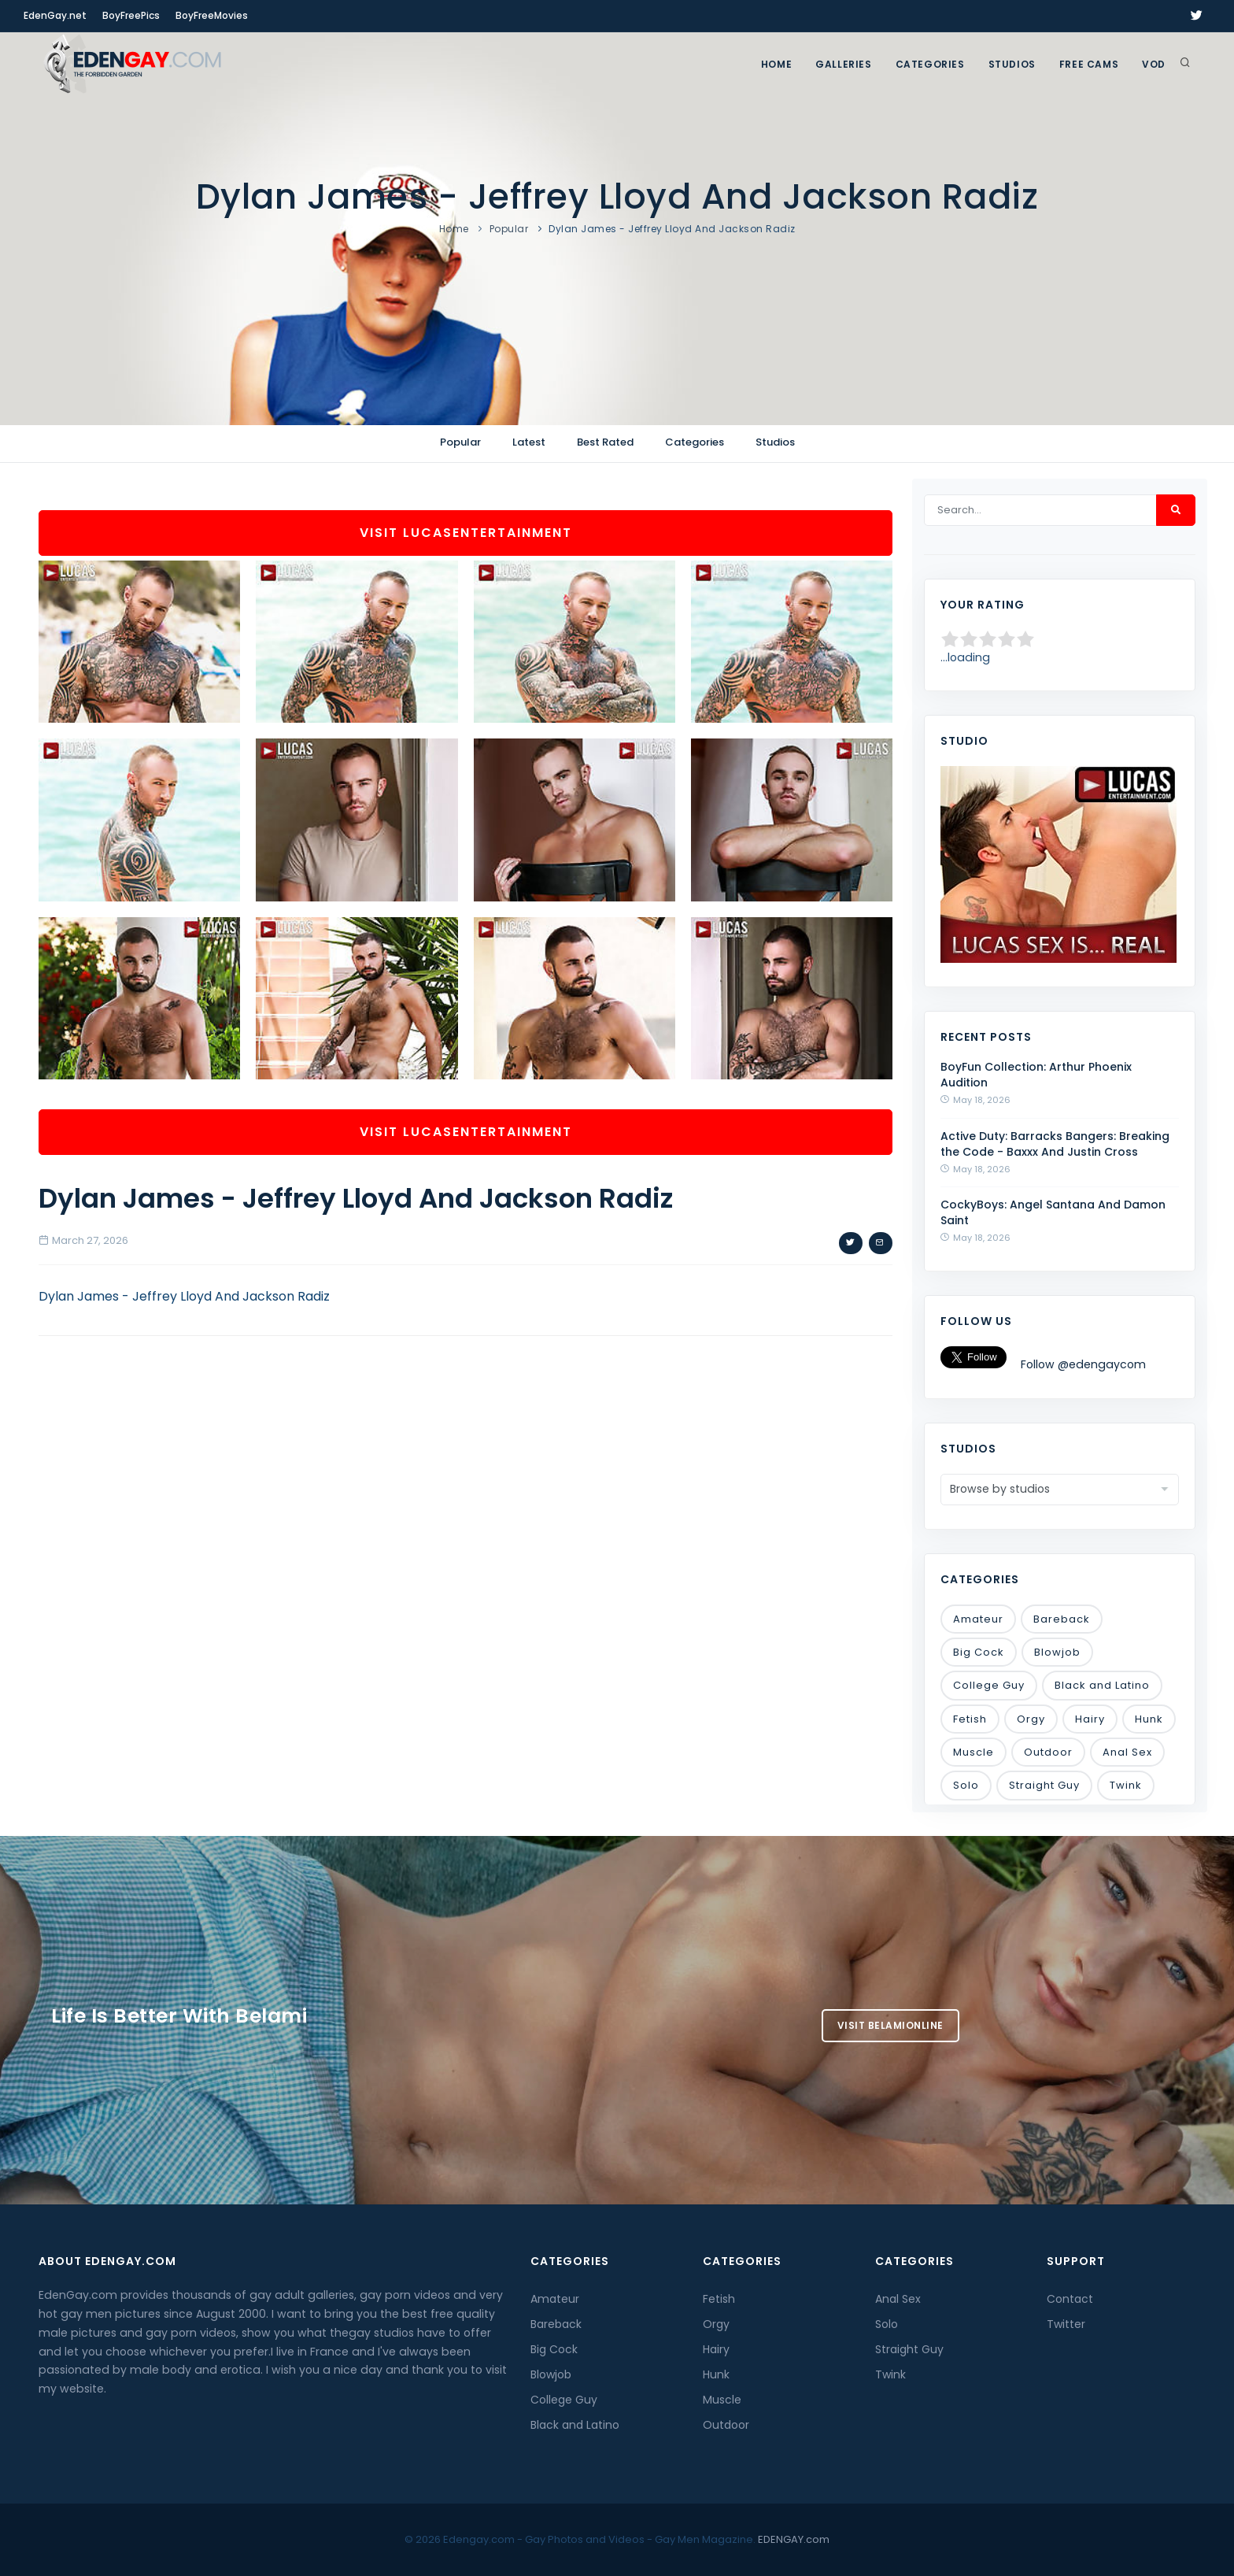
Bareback (1061, 1619)
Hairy (1090, 1719)
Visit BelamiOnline (890, 2025)
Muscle (973, 1752)
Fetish (970, 1719)
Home (776, 64)
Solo (966, 1785)
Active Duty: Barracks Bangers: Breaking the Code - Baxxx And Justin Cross (1054, 1144)
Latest (528, 442)
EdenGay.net (55, 15)
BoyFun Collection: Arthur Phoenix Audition (1036, 1074)
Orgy (1031, 1719)
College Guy (989, 1685)
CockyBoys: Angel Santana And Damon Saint (1053, 1212)
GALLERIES (843, 64)
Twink (1126, 1785)
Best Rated (605, 442)
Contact (1070, 2299)
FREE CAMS (1088, 64)
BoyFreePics (131, 15)
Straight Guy (1044, 1785)
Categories (930, 64)
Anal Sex (1127, 1752)
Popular (509, 228)
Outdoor (1048, 1752)
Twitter (1066, 2324)
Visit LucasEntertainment (466, 533)
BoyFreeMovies (211, 15)
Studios (1012, 64)
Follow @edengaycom (1083, 1364)
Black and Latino (1102, 1685)
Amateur (978, 1619)
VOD (1154, 64)
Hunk (1149, 1719)
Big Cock (978, 1652)
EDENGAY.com (793, 2539)
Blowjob (1057, 1652)
